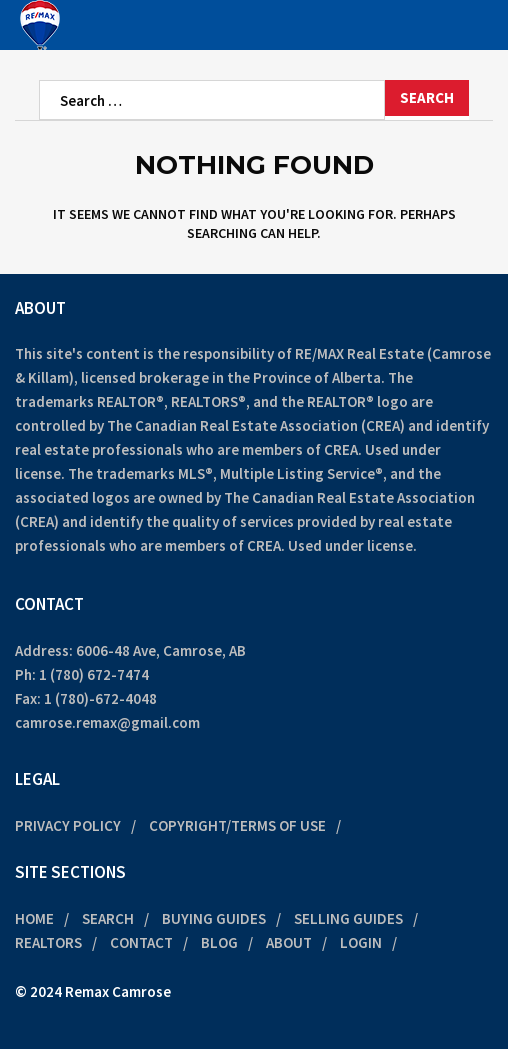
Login (361, 942)
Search (108, 918)
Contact (141, 942)
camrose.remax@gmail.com (107, 722)
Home (34, 918)
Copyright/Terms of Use (237, 825)
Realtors (48, 942)
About (289, 942)
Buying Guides (214, 918)
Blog (219, 942)
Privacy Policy (68, 825)
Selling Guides (348, 918)
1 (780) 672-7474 (94, 674)
